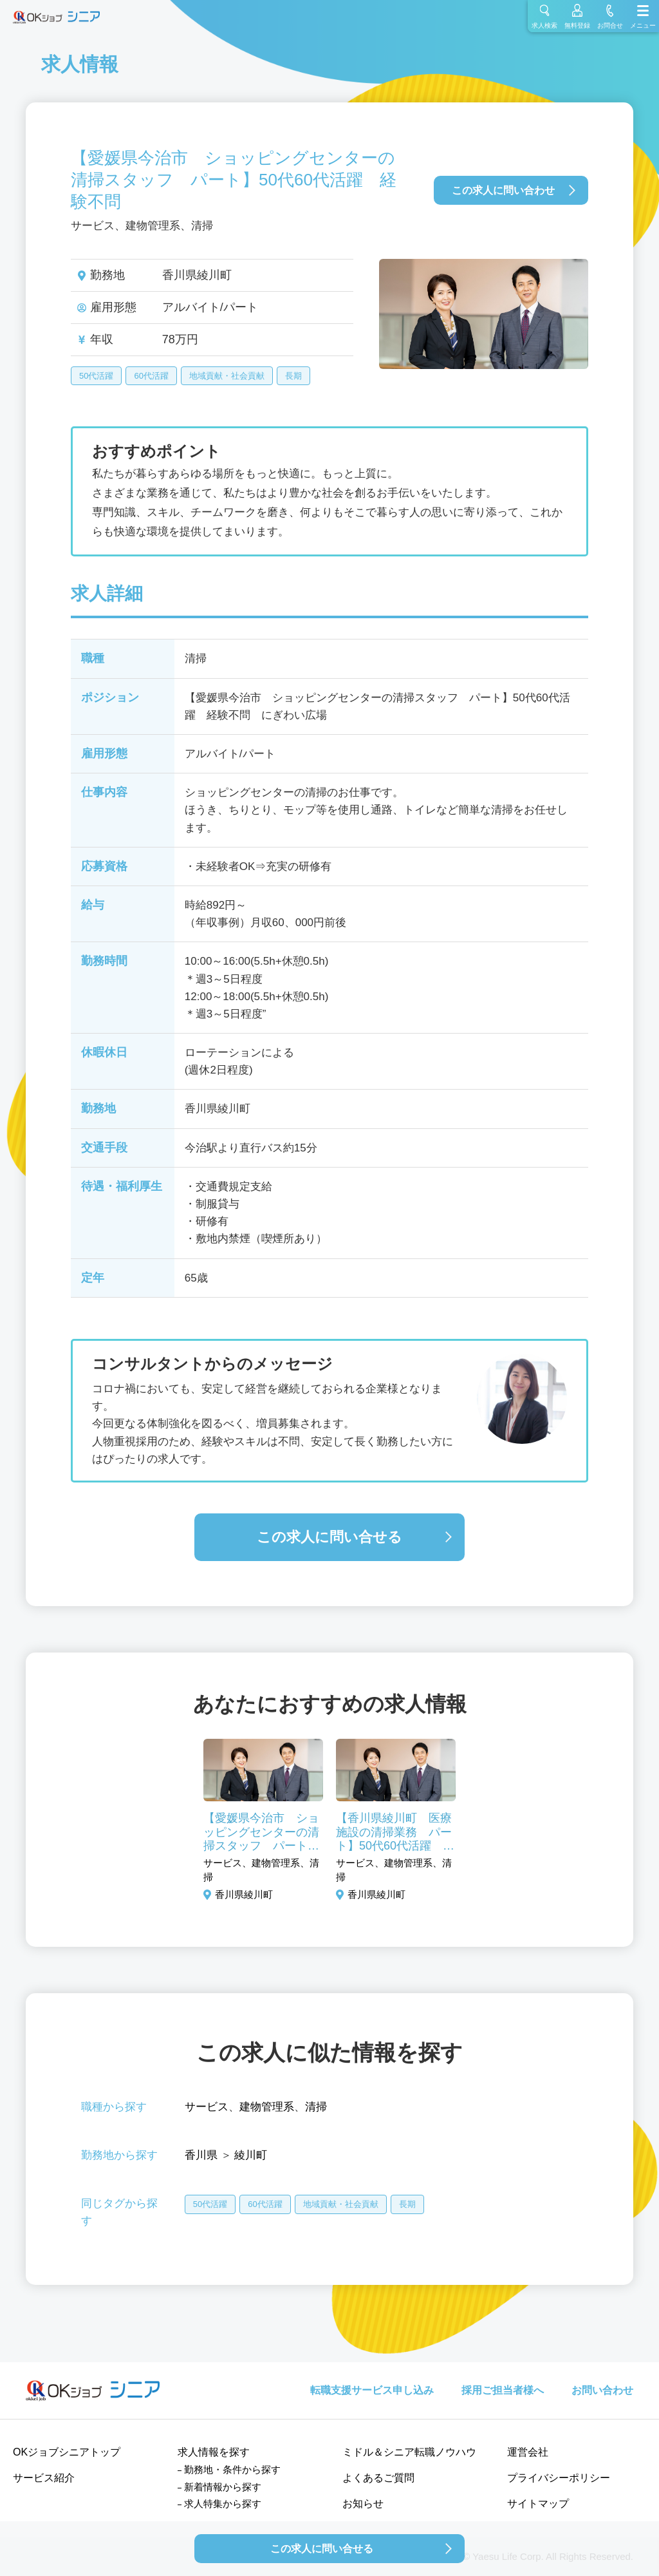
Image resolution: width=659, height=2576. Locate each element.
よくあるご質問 (378, 2477)
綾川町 (250, 2155)
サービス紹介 (44, 2477)
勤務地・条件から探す (232, 2469)
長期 (293, 376)
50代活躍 (96, 376)
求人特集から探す (222, 2503)
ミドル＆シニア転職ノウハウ (409, 2452)
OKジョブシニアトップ (66, 2452)
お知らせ (363, 2503)
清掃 (316, 2107)
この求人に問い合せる (329, 1537)
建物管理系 (266, 2107)
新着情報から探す (222, 2486)
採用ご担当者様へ (502, 2390)
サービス (206, 2107)
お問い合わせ (602, 2390)
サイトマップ (538, 2503)
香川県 (201, 2155)
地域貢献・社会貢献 (227, 376)
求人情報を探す (214, 2452)
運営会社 (527, 2452)
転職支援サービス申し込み (372, 2390)
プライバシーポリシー (558, 2477)
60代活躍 (151, 376)
